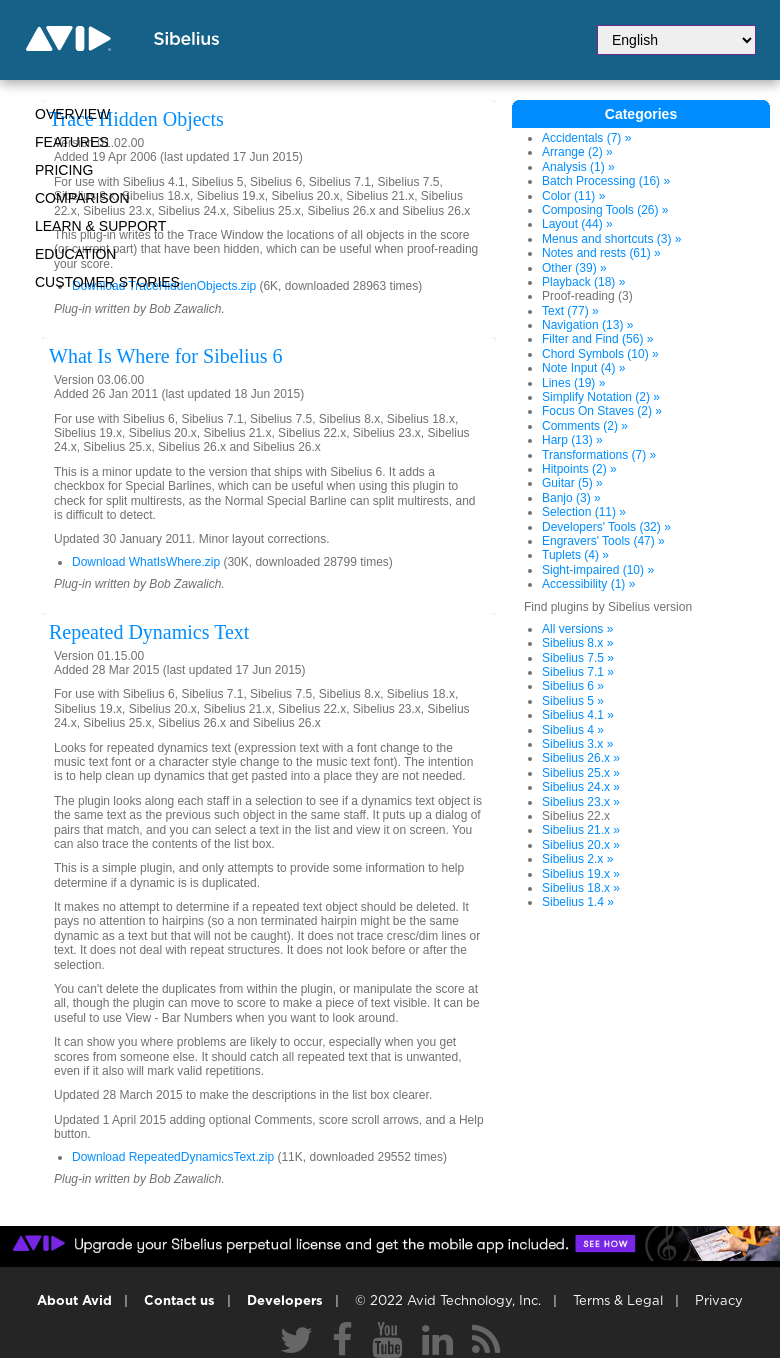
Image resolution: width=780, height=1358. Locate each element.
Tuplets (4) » (575, 555)
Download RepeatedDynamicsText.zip (173, 1157)
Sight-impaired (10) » (598, 570)
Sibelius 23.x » (581, 802)
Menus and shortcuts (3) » (611, 239)
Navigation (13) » (587, 325)
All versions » (577, 629)
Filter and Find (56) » (597, 339)
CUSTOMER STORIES (107, 282)
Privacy (719, 1301)
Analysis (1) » (578, 167)
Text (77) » (570, 311)
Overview (72, 114)
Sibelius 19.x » (581, 874)
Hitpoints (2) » (579, 469)
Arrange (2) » (577, 152)
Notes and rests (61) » (601, 253)
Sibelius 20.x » (581, 845)
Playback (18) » (583, 282)
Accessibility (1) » (588, 584)
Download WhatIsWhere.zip (146, 562)
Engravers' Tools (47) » (603, 541)
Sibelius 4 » (573, 730)
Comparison (82, 198)
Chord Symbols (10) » (600, 354)
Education (75, 254)
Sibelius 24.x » (581, 787)
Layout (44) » (577, 224)
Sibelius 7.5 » (578, 658)
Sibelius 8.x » (577, 643)
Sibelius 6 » (573, 686)
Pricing (64, 170)
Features (72, 142)
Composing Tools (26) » (605, 210)
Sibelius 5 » (573, 701)
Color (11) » (573, 196)
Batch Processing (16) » (606, 181)
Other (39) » (574, 268)
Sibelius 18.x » (581, 888)
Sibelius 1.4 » (578, 902)
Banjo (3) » (571, 498)
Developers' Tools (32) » (606, 527)
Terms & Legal (618, 1301)
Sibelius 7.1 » (578, 672)
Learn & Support (100, 226)
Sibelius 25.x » (581, 773)
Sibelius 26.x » (581, 758)
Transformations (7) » (599, 455)
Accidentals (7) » (586, 138)
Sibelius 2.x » (577, 859)
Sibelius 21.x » (581, 830)
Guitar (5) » (572, 483)
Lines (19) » (573, 383)
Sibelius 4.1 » (578, 715)
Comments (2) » (585, 426)
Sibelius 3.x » (577, 744)
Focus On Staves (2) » (602, 411)
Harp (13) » (572, 440)
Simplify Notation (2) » (601, 397)
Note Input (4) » (583, 368)
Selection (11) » (584, 512)
